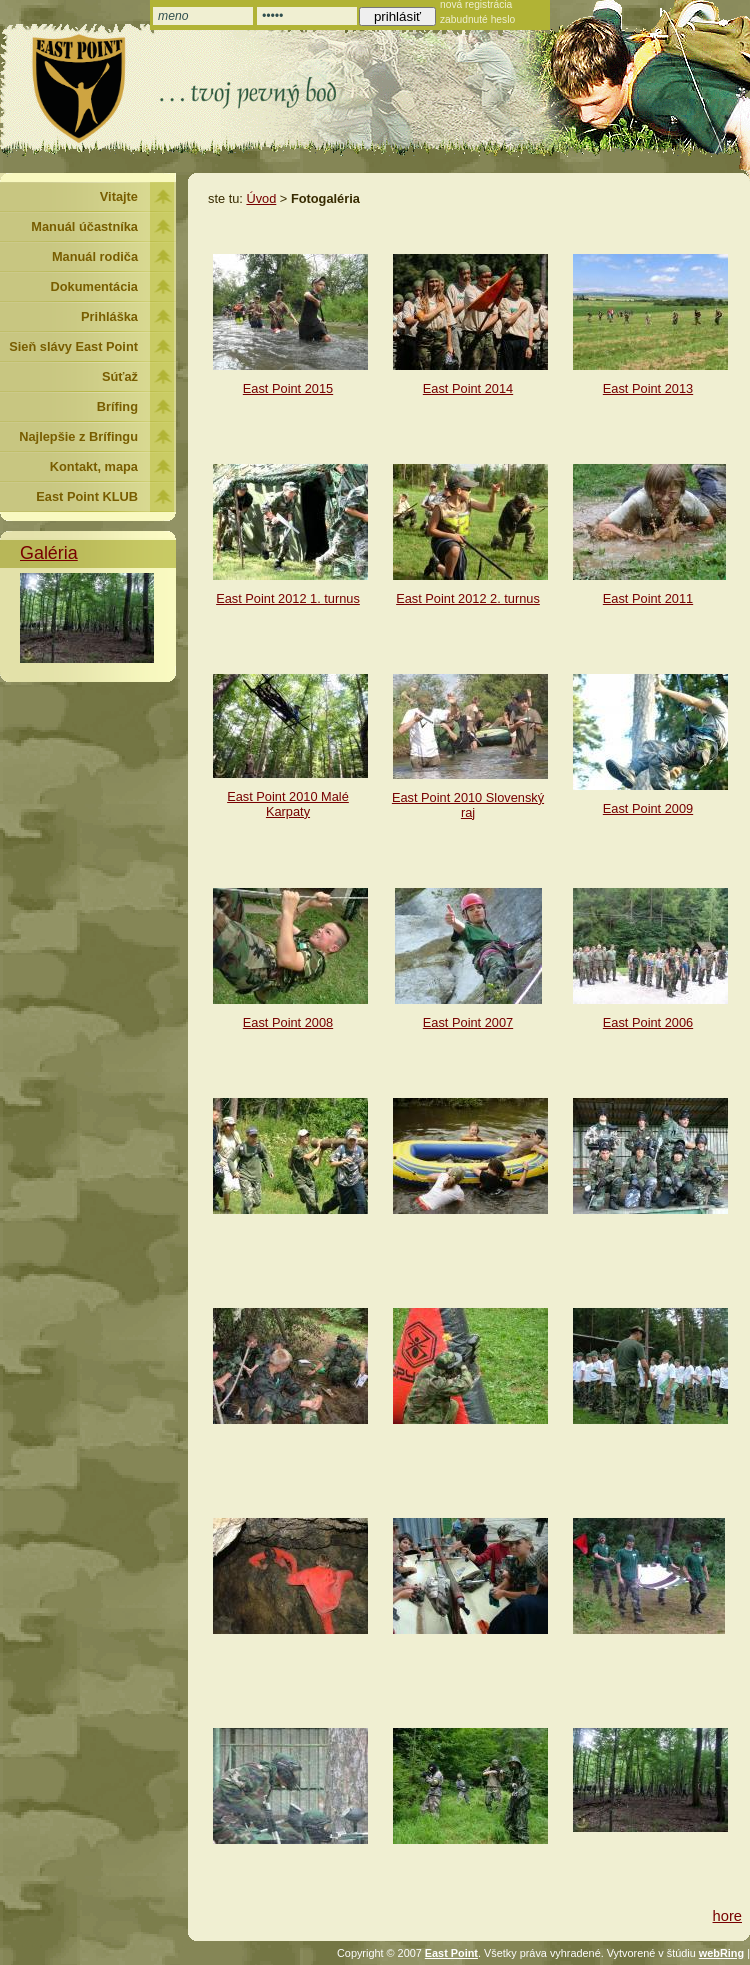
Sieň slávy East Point (73, 346)
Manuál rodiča (95, 256)
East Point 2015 (288, 388)
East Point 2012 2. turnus (468, 598)
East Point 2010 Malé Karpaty (288, 804)
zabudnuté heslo (477, 19)
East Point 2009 (648, 808)
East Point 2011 (648, 598)
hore (727, 1916)
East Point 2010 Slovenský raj (468, 805)
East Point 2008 (288, 1022)
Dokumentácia (94, 286)
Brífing (117, 406)
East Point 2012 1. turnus (288, 598)
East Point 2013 (648, 388)
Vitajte (119, 196)
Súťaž (120, 376)
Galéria (49, 553)
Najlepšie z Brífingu (78, 436)
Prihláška (109, 316)
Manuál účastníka (84, 226)
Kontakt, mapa (94, 466)
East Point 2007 (468, 1022)
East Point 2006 (648, 1022)
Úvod (261, 198)
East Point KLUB (87, 496)
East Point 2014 (468, 388)
